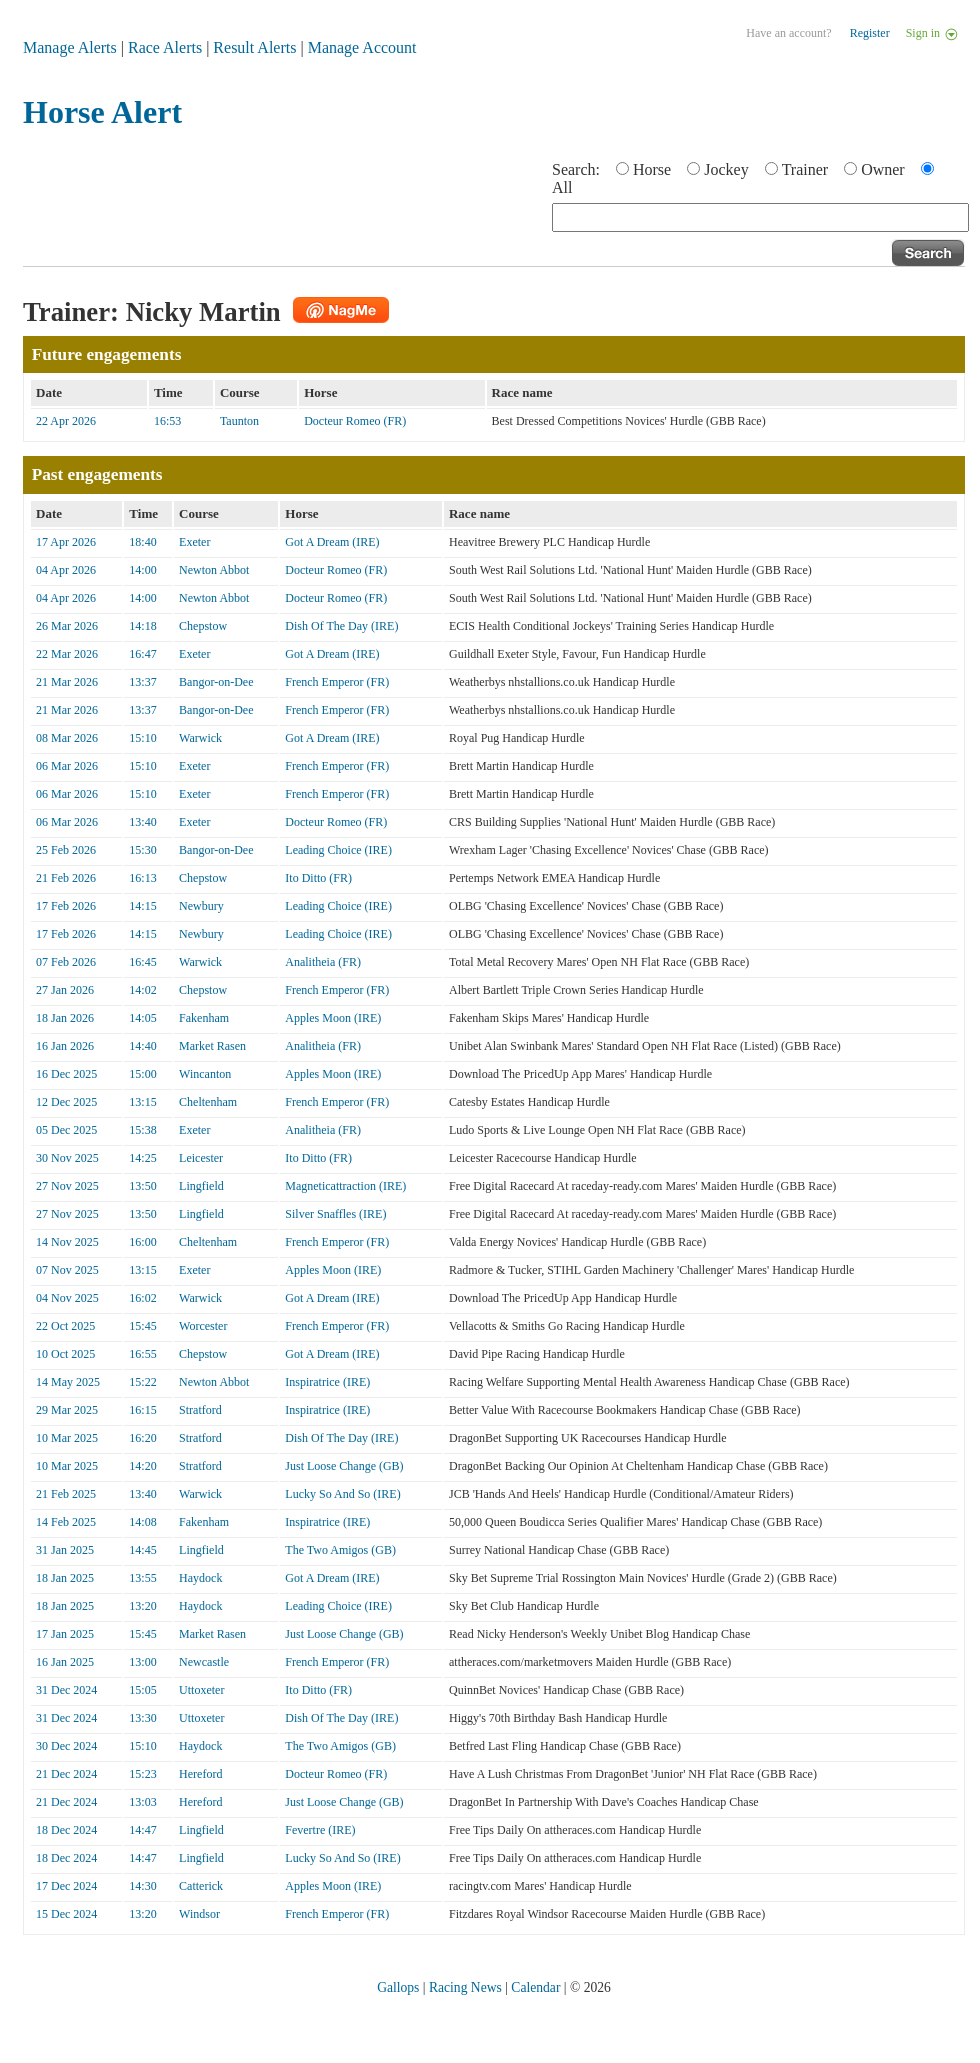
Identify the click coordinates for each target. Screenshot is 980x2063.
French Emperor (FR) (337, 682)
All (562, 187)
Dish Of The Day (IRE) (341, 626)
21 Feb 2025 (66, 1494)
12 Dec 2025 (66, 1102)
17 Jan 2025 (65, 1634)
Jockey (726, 169)
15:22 (142, 1382)
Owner (883, 169)
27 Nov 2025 (67, 1186)
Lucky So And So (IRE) (342, 1494)
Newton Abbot (214, 570)
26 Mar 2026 (67, 626)
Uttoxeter (201, 1690)
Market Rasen (212, 1046)
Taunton (239, 421)
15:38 (142, 1130)
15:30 (142, 850)
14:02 (142, 990)
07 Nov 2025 (67, 1270)
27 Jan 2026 (65, 990)
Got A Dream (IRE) (332, 542)
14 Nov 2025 (67, 1242)
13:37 (142, 682)
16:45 (142, 962)
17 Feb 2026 (66, 906)
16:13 (142, 878)
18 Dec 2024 (66, 1830)
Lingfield (201, 1186)
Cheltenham (208, 1102)
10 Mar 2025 (67, 1438)
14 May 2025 (68, 1382)
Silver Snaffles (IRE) (335, 1214)
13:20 (142, 1606)
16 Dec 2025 (66, 1074)
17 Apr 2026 (66, 542)
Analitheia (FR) (323, 962)
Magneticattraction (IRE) (345, 1186)
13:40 (142, 822)
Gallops (398, 1987)
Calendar (535, 1987)
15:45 (142, 1326)
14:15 (142, 906)
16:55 (142, 1354)
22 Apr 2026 (66, 421)
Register (870, 33)
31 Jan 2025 (65, 1550)
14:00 (142, 570)
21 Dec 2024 (66, 1774)
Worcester (203, 1326)
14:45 (142, 1550)
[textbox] (760, 217)
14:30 (142, 1886)
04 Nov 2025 (67, 1298)
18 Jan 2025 (65, 1578)
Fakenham (204, 1018)
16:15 (142, 1410)
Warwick (200, 738)
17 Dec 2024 (66, 1886)
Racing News (465, 1987)
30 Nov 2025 (67, 1158)
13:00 (142, 1662)
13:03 (142, 1802)
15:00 (142, 1074)
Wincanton (205, 1074)
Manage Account (362, 47)
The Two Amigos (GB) (340, 1550)
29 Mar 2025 (67, 1410)
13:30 (142, 1718)
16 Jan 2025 (65, 1662)
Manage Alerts (70, 47)
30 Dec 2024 (66, 1746)
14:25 (142, 1158)
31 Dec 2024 (66, 1690)
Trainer (805, 169)
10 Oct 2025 (65, 1354)
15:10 (142, 738)
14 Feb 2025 (66, 1522)
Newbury (201, 906)
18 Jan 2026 (65, 1018)
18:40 (142, 542)
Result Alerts (254, 47)
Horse (652, 169)
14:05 (142, 1018)
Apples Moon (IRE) (333, 1018)
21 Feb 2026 (66, 878)
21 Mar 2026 (67, 682)
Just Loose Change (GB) (344, 1466)
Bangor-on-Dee (216, 682)
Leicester (201, 1158)
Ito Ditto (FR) (318, 878)
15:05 (142, 1690)
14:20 (142, 1466)
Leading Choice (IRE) (338, 850)
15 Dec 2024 (66, 1914)
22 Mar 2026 (67, 654)
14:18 (142, 626)
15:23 (142, 1774)
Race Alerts (165, 47)
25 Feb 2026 (66, 850)
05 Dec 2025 (66, 1130)
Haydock (200, 1578)
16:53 (167, 421)
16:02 (142, 1298)
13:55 (142, 1578)
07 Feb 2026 (66, 962)
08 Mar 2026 (67, 738)
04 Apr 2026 (66, 570)
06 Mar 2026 (67, 766)
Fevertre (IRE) (320, 1830)
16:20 (142, 1438)
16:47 (142, 654)
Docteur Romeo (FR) (355, 421)
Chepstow (203, 626)
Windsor (199, 1914)
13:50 (142, 1186)
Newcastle (204, 1662)
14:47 (142, 1830)
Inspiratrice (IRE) (327, 1382)
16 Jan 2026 (65, 1046)
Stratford (200, 1410)
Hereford (200, 1774)
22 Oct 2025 (65, 1326)
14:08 (142, 1522)
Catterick (201, 1886)
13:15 (142, 1102)
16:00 (142, 1242)
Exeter (194, 542)
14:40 (142, 1046)
